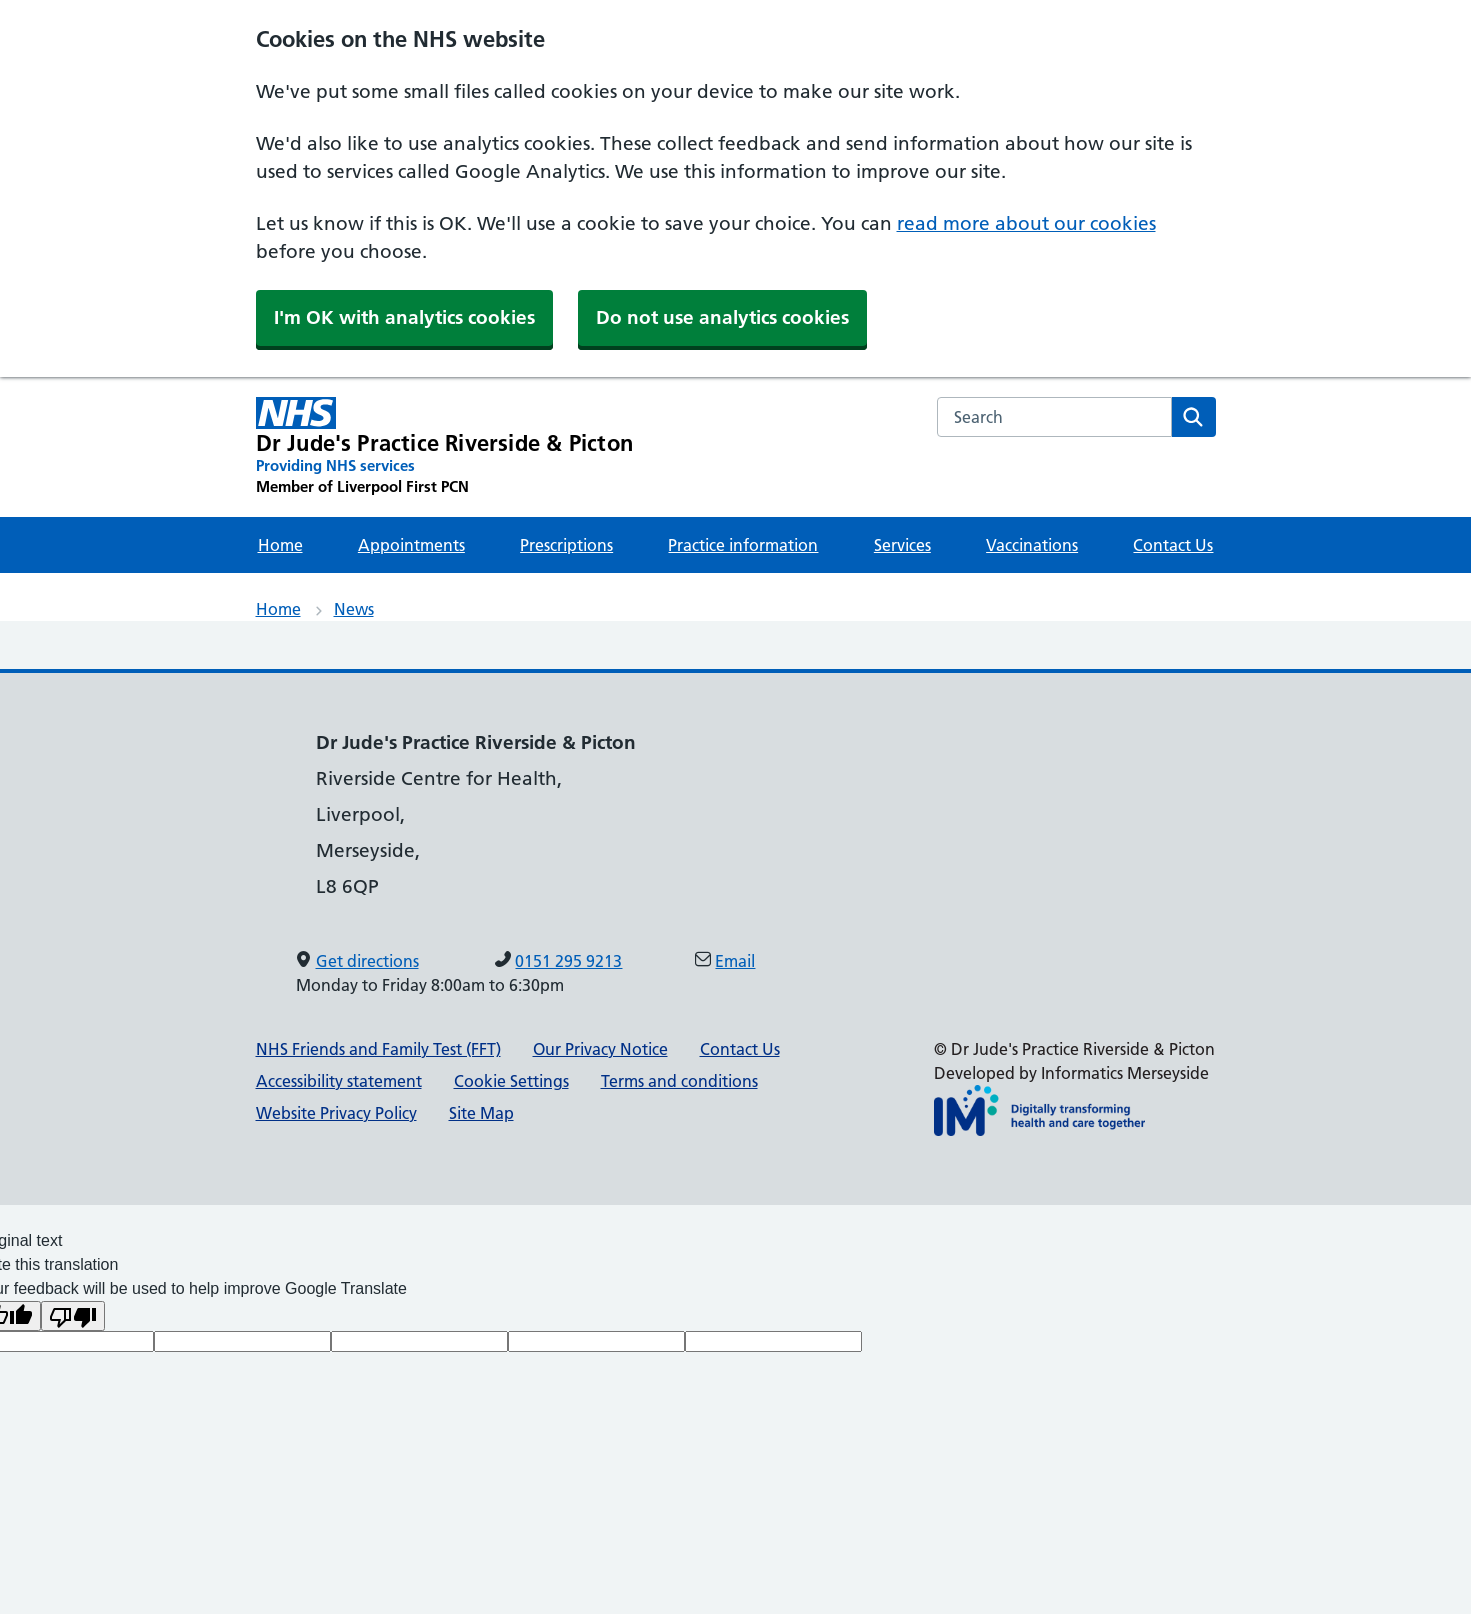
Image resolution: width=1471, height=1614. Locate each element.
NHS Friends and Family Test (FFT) (378, 1049)
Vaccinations (1032, 545)
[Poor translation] (73, 1316)
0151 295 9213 (568, 961)
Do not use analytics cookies (722, 317)
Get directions (367, 961)
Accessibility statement (339, 1081)
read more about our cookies (1026, 223)
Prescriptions (566, 545)
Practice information (743, 545)
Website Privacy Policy (336, 1113)
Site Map (481, 1113)
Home (280, 545)
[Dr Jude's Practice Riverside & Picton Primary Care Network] (444, 447)
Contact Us (1173, 545)
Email (735, 961)
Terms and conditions (679, 1081)
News (354, 609)
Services (902, 545)
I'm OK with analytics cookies (404, 317)
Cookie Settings (511, 1081)
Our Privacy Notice (600, 1049)
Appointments (411, 545)
